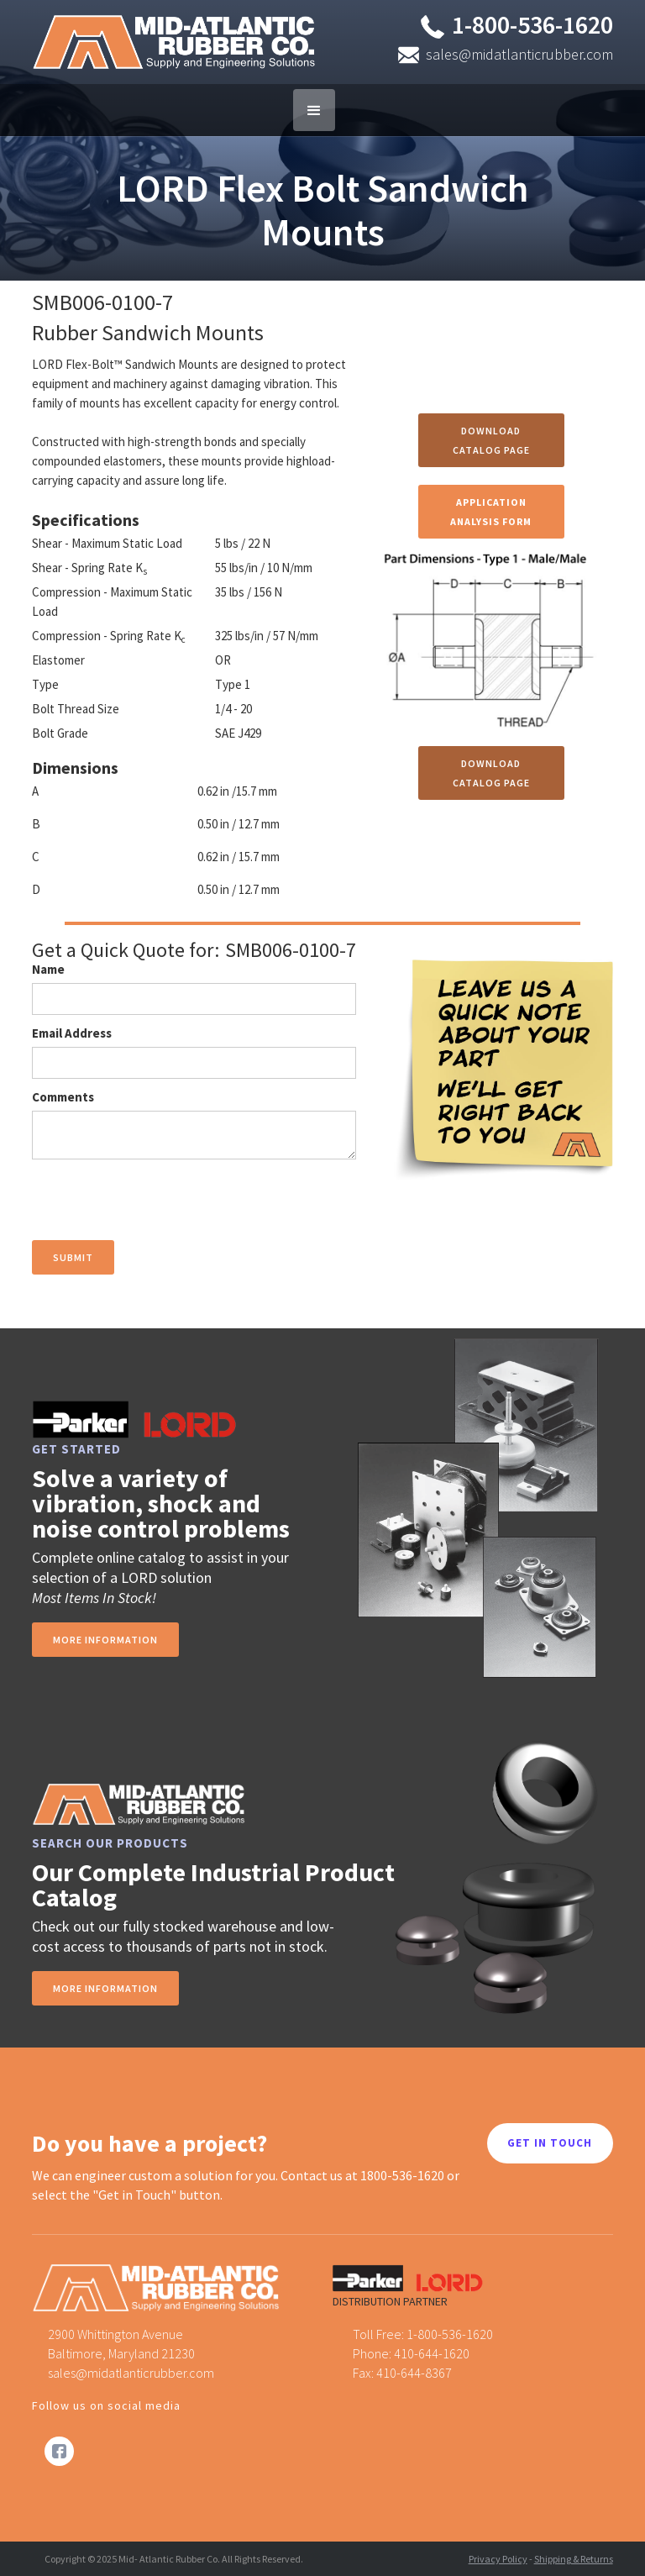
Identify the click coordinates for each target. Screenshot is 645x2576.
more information (105, 1639)
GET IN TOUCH (549, 2143)
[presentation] (159, 1200)
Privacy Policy (498, 2558)
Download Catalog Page (491, 440)
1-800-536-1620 (532, 24)
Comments (63, 1097)
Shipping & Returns (573, 2558)
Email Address (72, 1033)
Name (48, 969)
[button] (314, 110)
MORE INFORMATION (105, 1988)
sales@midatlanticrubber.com (519, 54)
